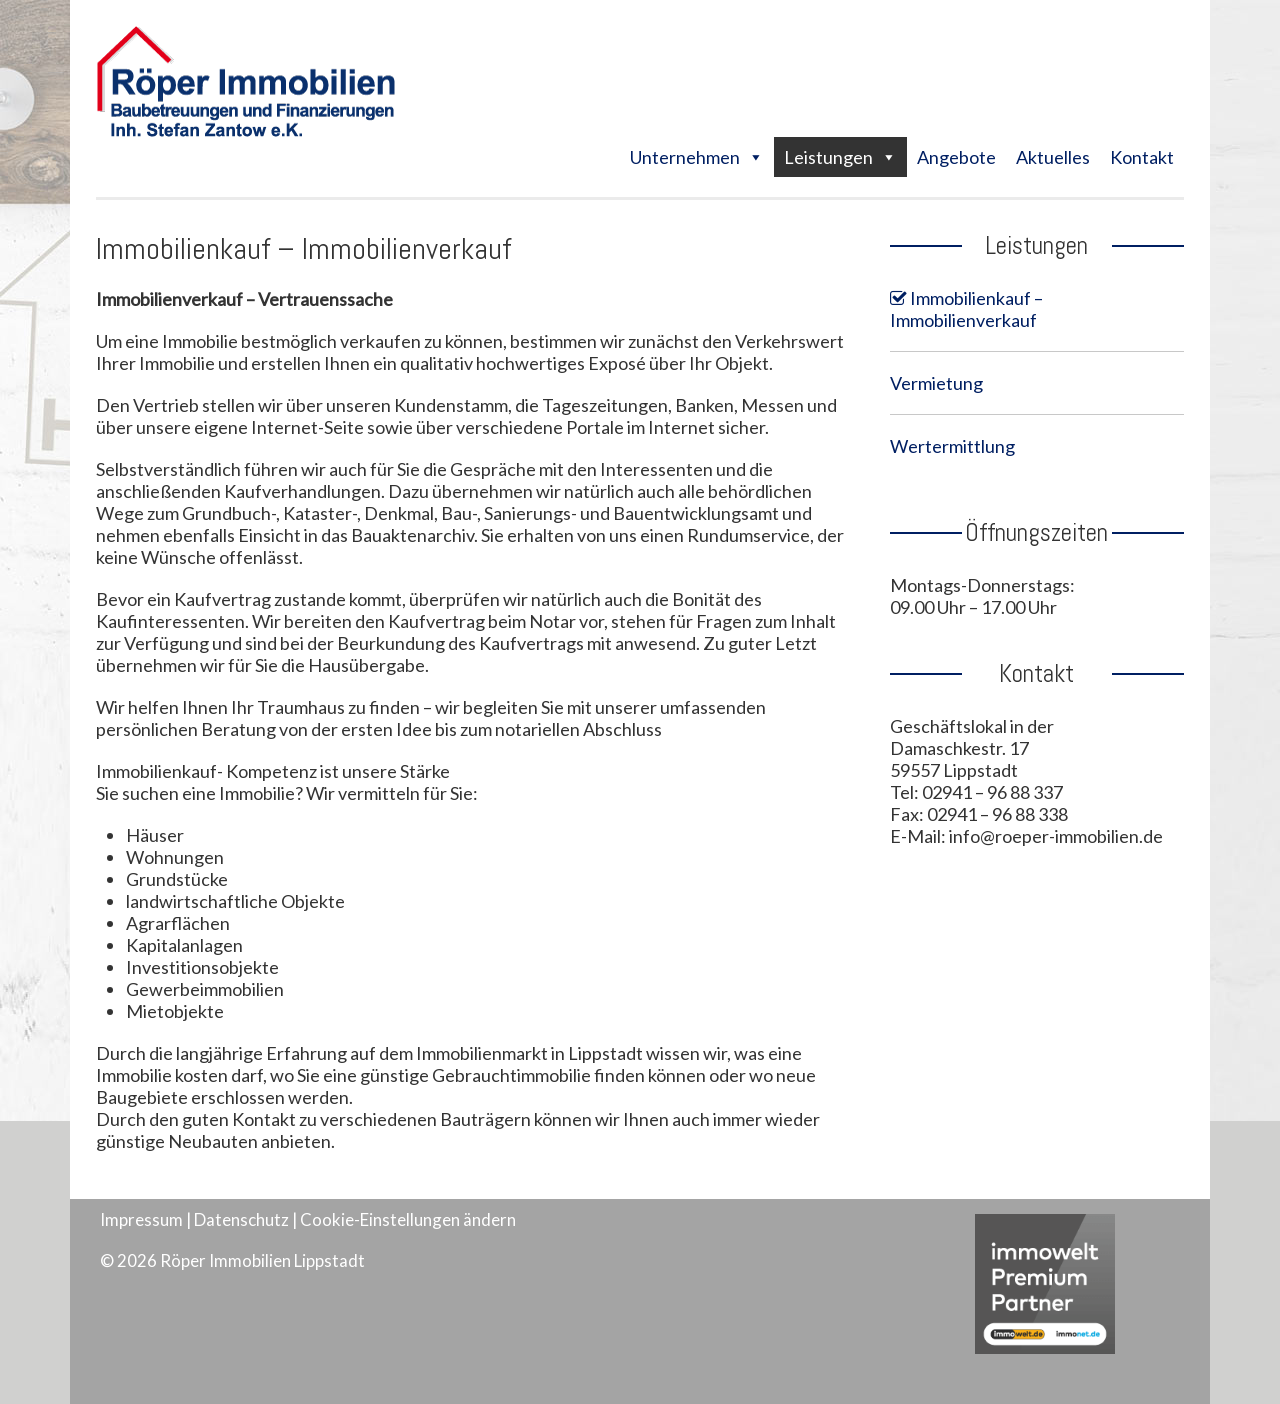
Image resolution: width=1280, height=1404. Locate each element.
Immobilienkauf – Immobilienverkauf (966, 309)
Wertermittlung (952, 446)
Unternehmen (685, 157)
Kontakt (1142, 157)
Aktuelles (1053, 157)
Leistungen (828, 157)
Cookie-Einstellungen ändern (408, 1219)
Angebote (956, 157)
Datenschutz (241, 1219)
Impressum (141, 1219)
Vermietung (936, 383)
